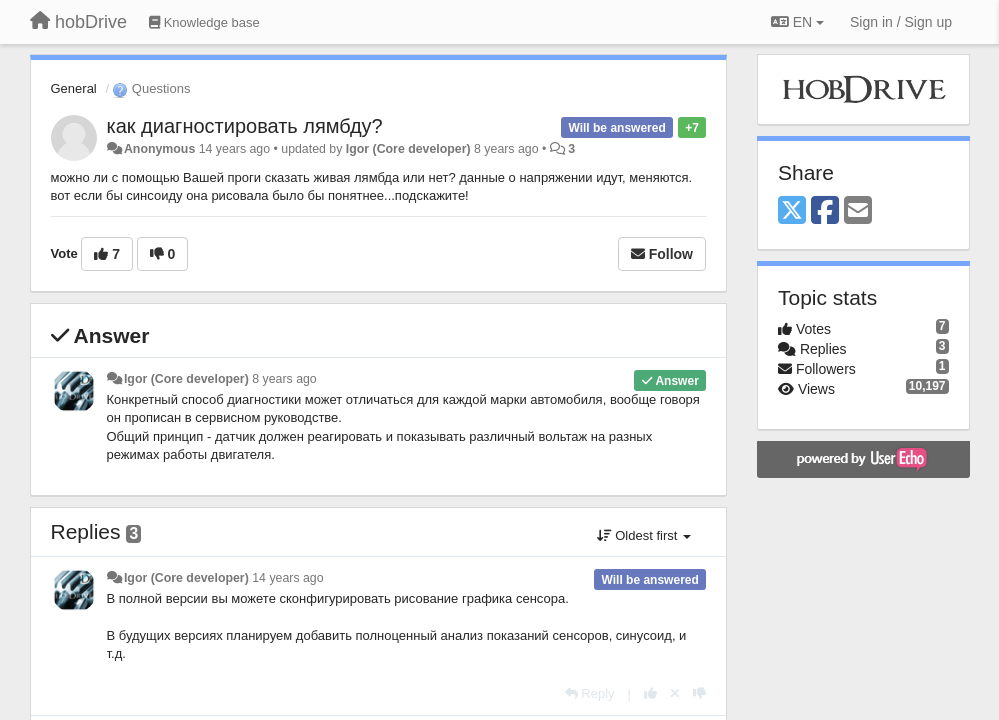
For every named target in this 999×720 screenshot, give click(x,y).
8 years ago (284, 379)
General (74, 88)
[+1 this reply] (650, 693)
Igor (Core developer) (408, 149)
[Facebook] (825, 211)
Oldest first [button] (644, 535)
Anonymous (159, 149)
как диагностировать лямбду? (245, 126)
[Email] (858, 211)
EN (797, 22)
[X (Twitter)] (792, 211)
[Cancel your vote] (675, 693)
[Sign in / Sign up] (901, 22)
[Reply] (590, 693)
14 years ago (287, 578)
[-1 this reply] (699, 693)
